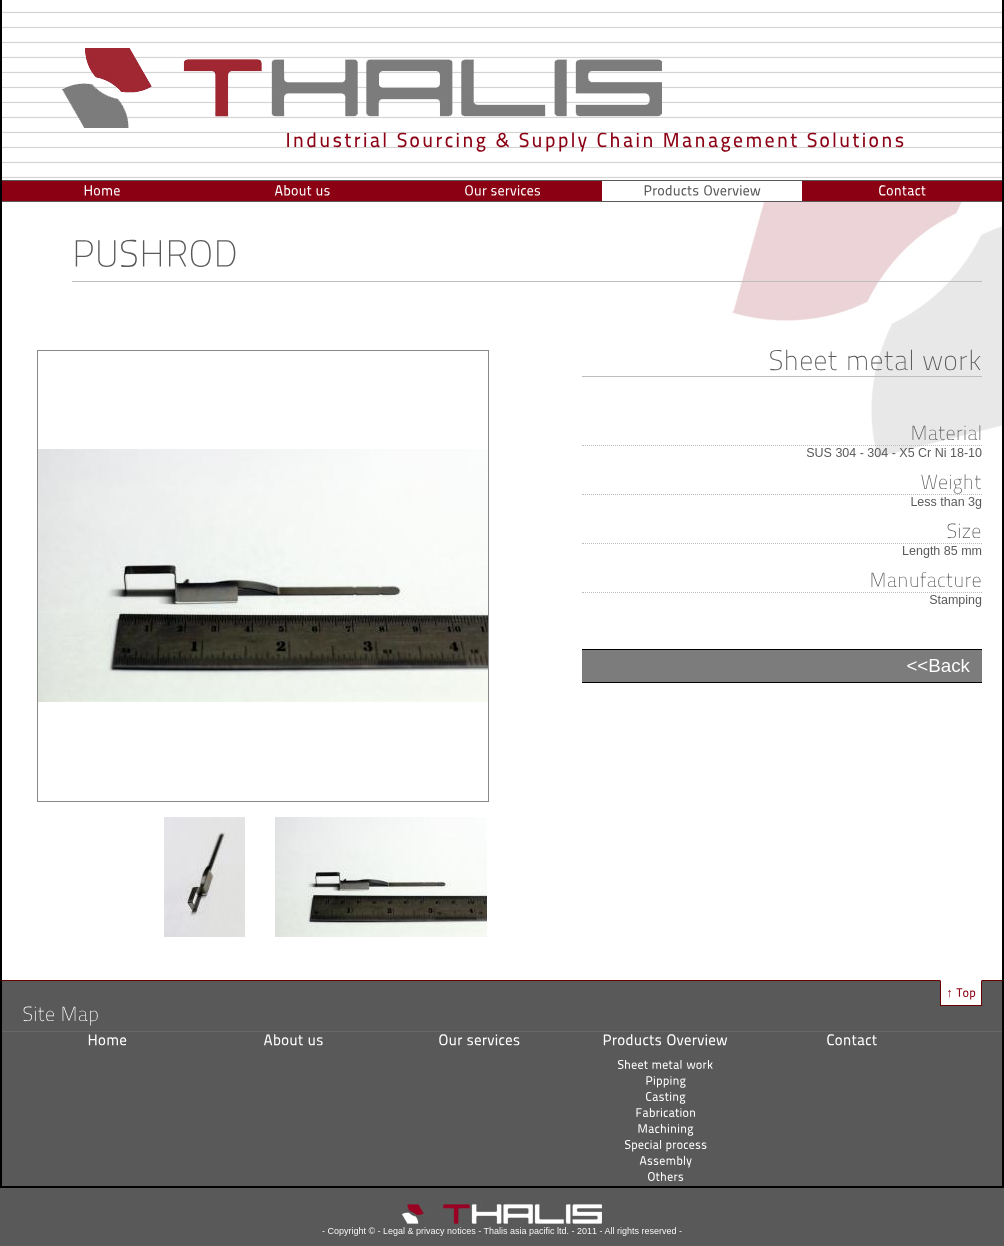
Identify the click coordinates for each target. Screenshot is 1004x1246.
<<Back (938, 665)
